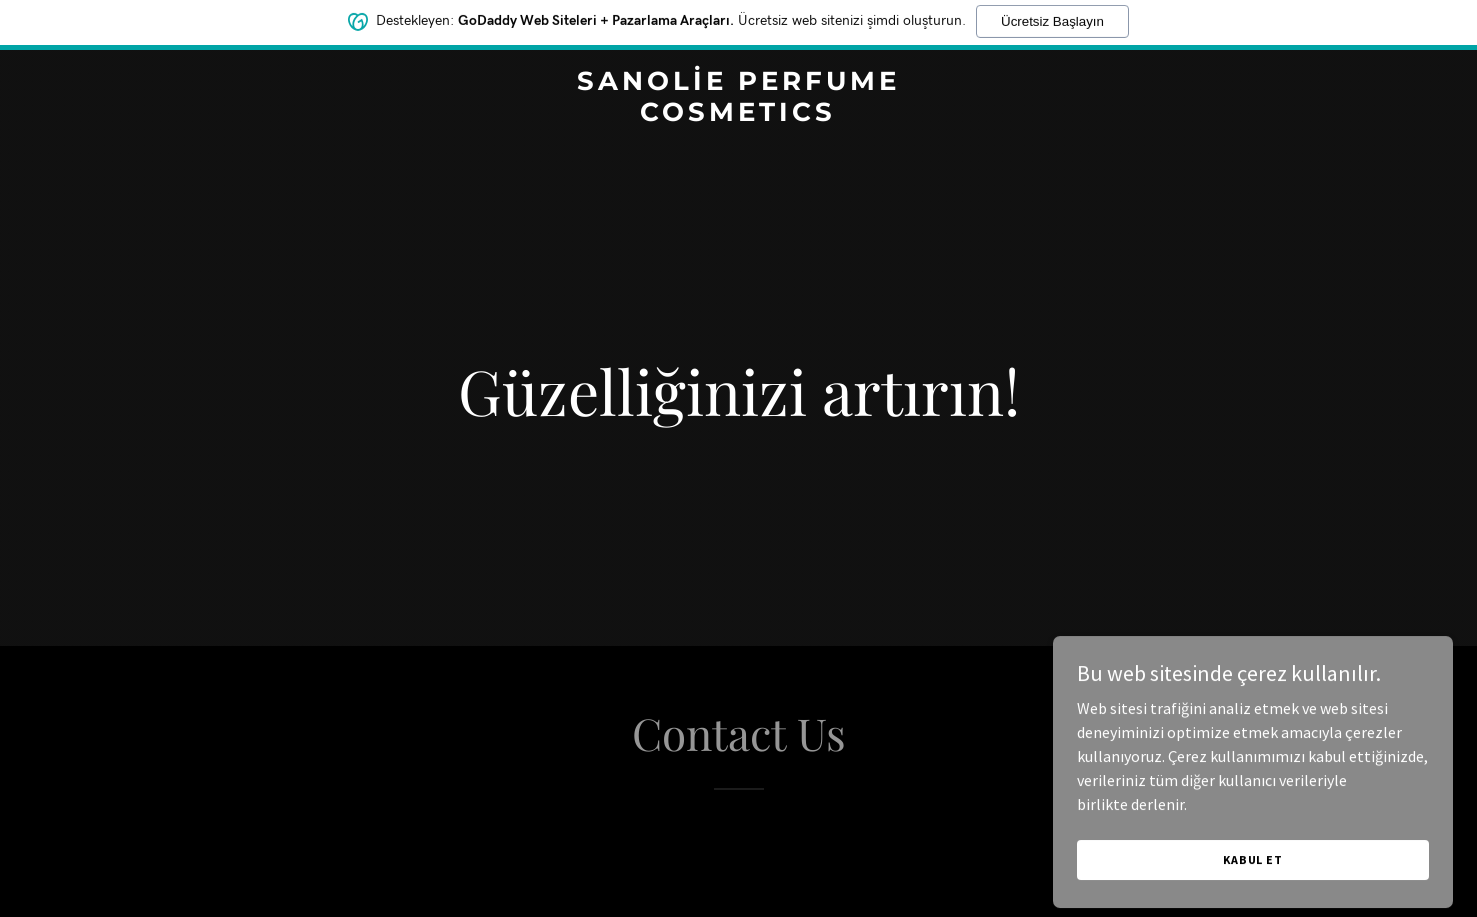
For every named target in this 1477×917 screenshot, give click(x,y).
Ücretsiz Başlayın (1052, 16)
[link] (738, 115)
